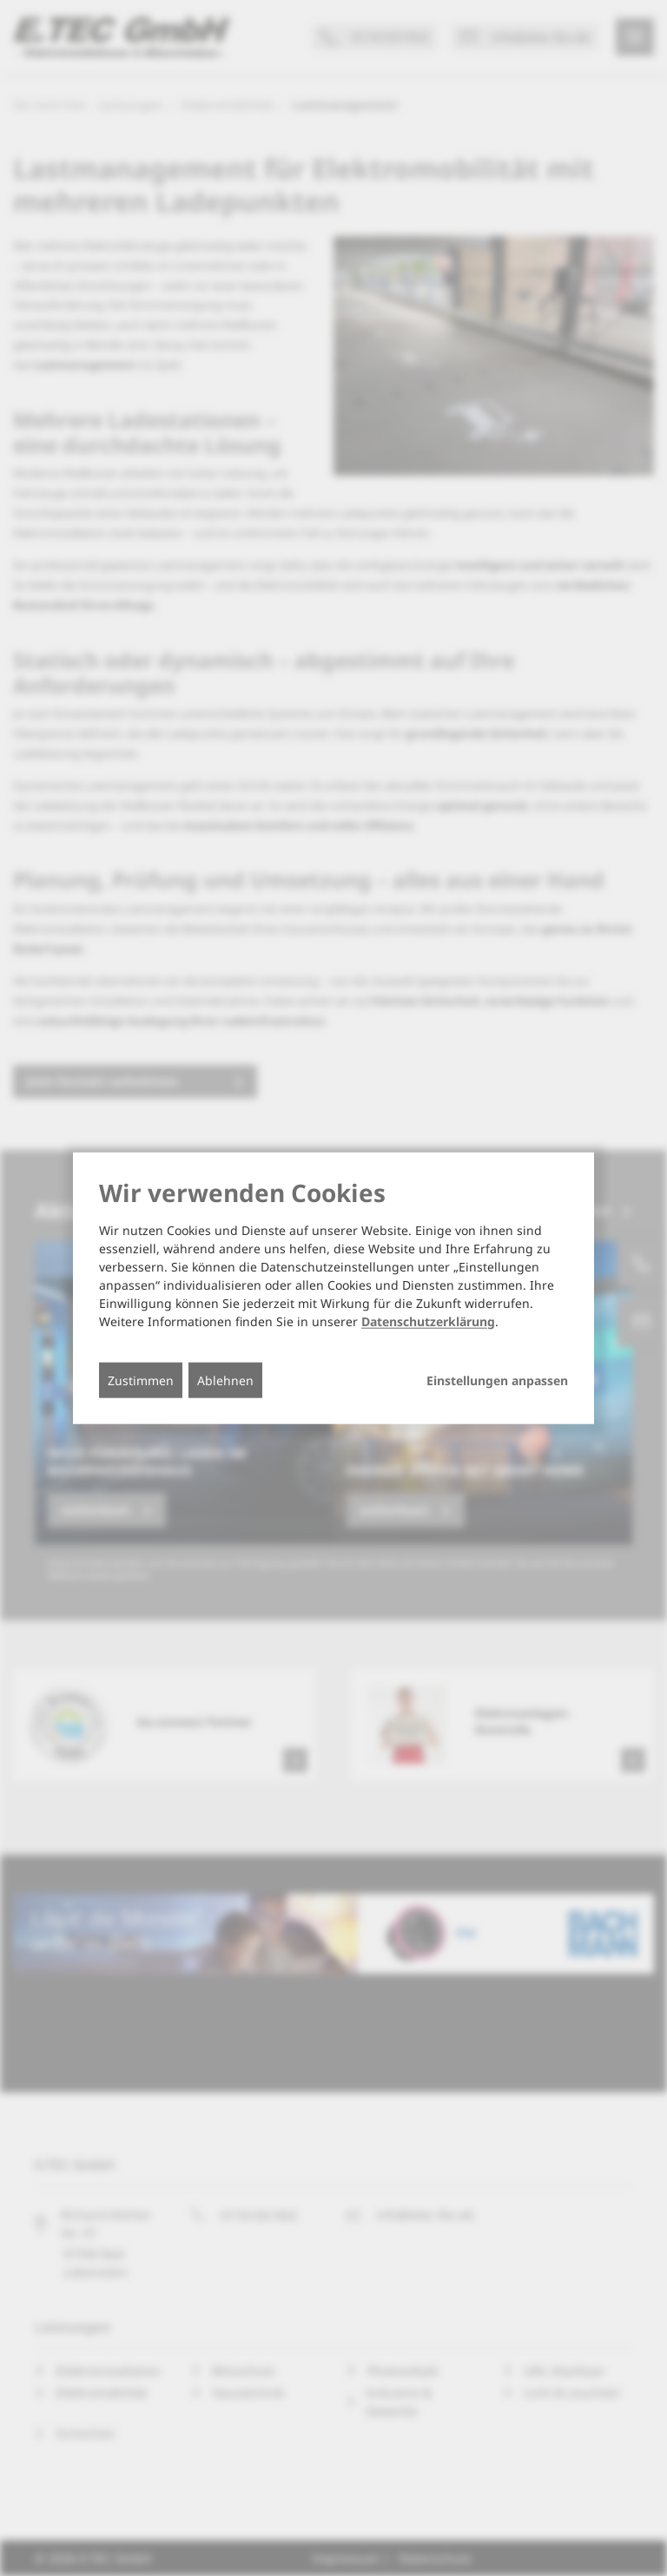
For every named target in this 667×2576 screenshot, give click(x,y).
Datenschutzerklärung (428, 1320)
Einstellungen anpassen (497, 1380)
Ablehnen (225, 1379)
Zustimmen (141, 1379)
